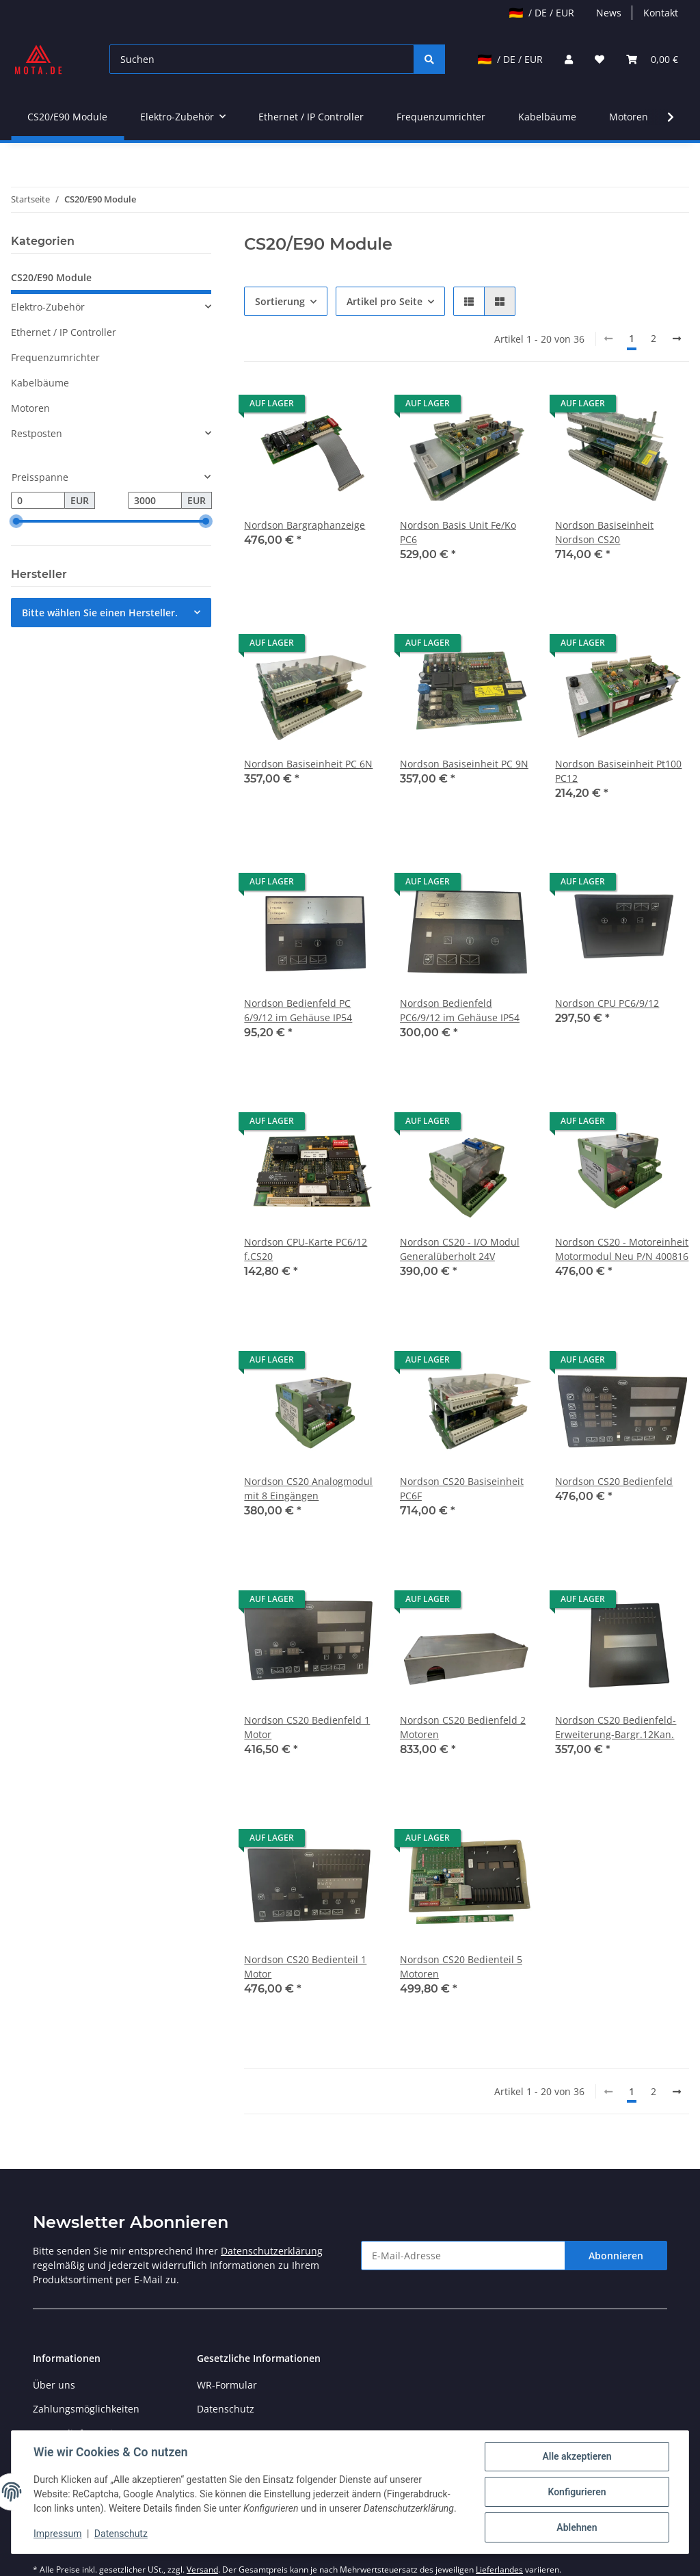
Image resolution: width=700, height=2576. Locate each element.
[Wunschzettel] (599, 59)
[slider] (16, 521)
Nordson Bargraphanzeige (304, 524)
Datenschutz (225, 2408)
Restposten (36, 433)
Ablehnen (576, 2527)
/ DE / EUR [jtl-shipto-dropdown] (541, 12)
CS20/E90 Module (51, 277)
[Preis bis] (155, 501)
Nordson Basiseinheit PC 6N (308, 763)
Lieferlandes (499, 2569)
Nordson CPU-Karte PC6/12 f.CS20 (305, 1249)
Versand (202, 2569)
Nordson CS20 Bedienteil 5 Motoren (461, 1966)
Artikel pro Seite (384, 301)
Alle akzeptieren (576, 2456)
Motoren (30, 408)
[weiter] (676, 338)
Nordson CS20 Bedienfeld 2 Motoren (463, 1727)
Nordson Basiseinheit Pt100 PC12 (618, 771)
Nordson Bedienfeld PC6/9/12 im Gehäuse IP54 (460, 1010)
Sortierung (280, 301)
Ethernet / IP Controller (63, 332)
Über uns (54, 2384)
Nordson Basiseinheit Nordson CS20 (604, 532)
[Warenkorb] (652, 59)
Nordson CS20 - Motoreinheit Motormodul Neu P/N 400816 (621, 1249)
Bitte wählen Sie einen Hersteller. (100, 612)
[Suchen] (261, 59)
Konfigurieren (577, 2491)
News (608, 12)
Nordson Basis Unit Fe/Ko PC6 (458, 532)
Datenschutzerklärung (272, 2250)
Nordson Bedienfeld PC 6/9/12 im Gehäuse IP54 (298, 1010)
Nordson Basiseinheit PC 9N (464, 763)
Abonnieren (616, 2255)
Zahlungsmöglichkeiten (86, 2408)
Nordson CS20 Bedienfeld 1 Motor (307, 1727)
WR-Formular (227, 2384)
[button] (569, 59)
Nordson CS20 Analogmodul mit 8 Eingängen (308, 1488)
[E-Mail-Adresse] (463, 2255)
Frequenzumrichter (55, 357)
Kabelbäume (40, 382)
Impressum (57, 2533)
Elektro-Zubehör (48, 306)
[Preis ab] (38, 501)
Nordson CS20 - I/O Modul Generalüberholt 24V (460, 1249)
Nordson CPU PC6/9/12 (607, 1003)
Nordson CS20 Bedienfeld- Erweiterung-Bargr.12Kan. (615, 1727)
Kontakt (660, 12)
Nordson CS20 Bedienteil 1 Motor (305, 1966)
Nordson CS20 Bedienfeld (614, 1481)
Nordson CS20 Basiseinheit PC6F (462, 1488)
